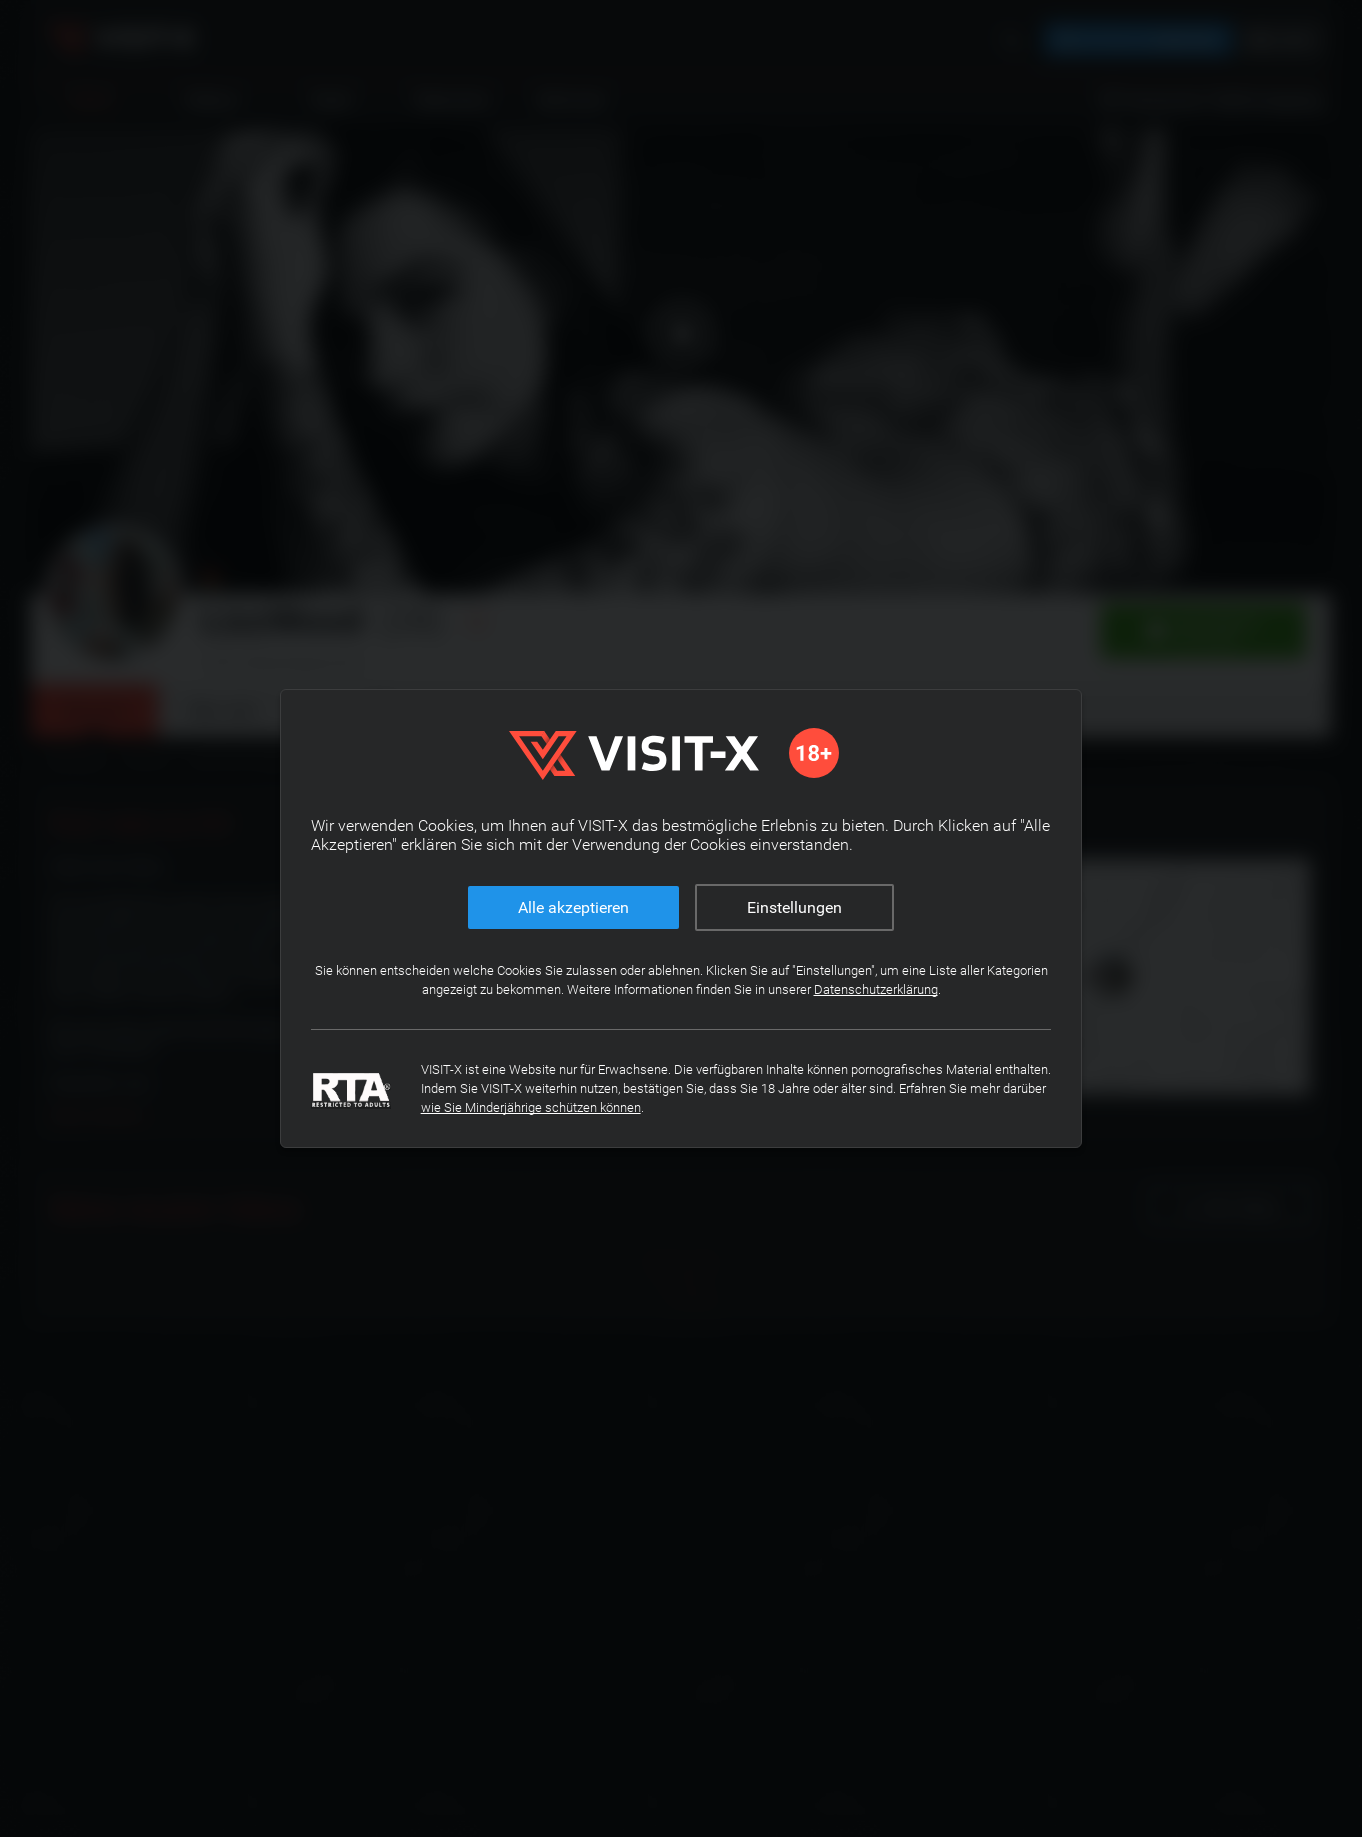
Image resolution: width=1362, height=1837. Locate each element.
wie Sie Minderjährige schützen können (707, 1107)
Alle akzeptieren (573, 907)
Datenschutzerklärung (908, 989)
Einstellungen (794, 907)
